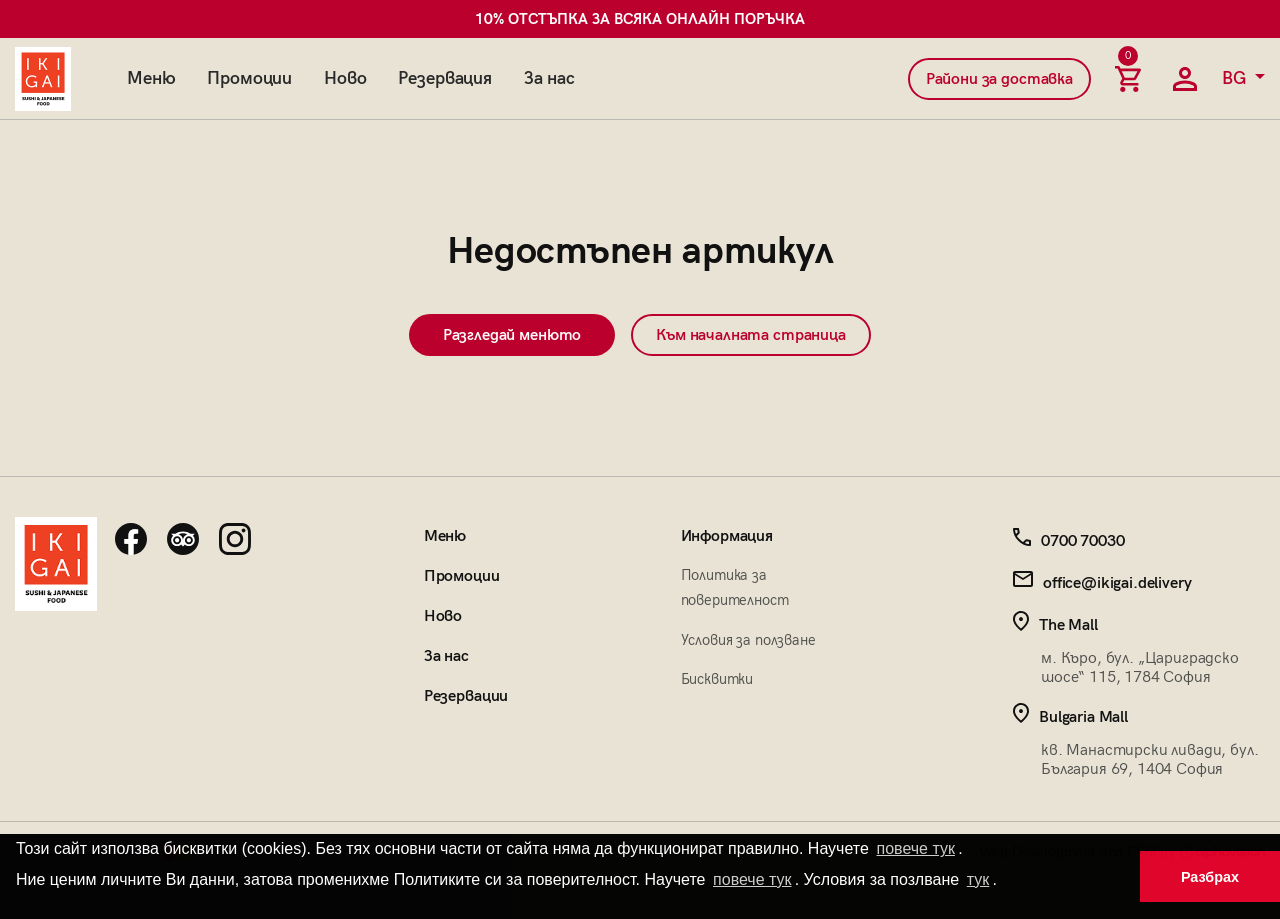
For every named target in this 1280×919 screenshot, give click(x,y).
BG (1236, 78)
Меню (151, 78)
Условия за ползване (748, 640)
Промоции (249, 78)
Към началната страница (750, 335)
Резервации (466, 696)
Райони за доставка (999, 79)
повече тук (916, 848)
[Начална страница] (43, 79)
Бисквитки (717, 679)
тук (978, 879)
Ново (345, 78)
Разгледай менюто (512, 335)
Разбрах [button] (1210, 877)
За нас (549, 78)
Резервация (444, 78)
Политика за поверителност (735, 587)
